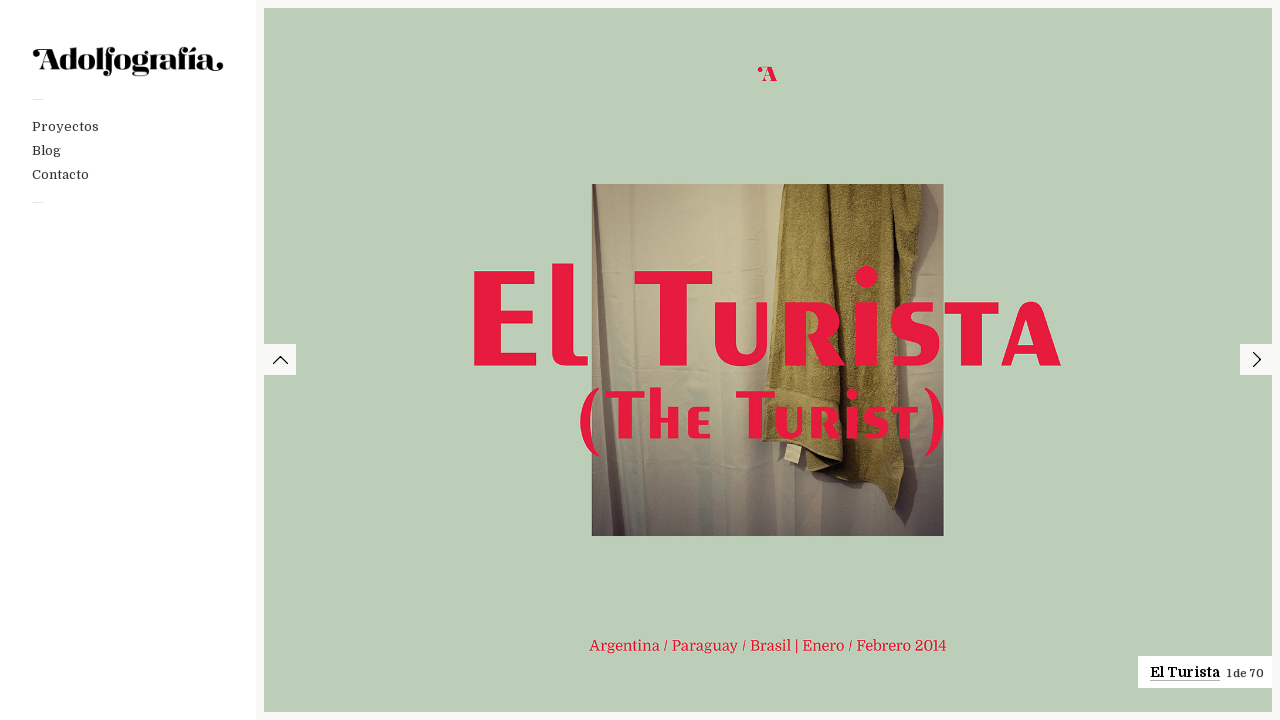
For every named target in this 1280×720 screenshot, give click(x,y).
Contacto (60, 174)
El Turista (1185, 672)
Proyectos (65, 126)
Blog (46, 150)
